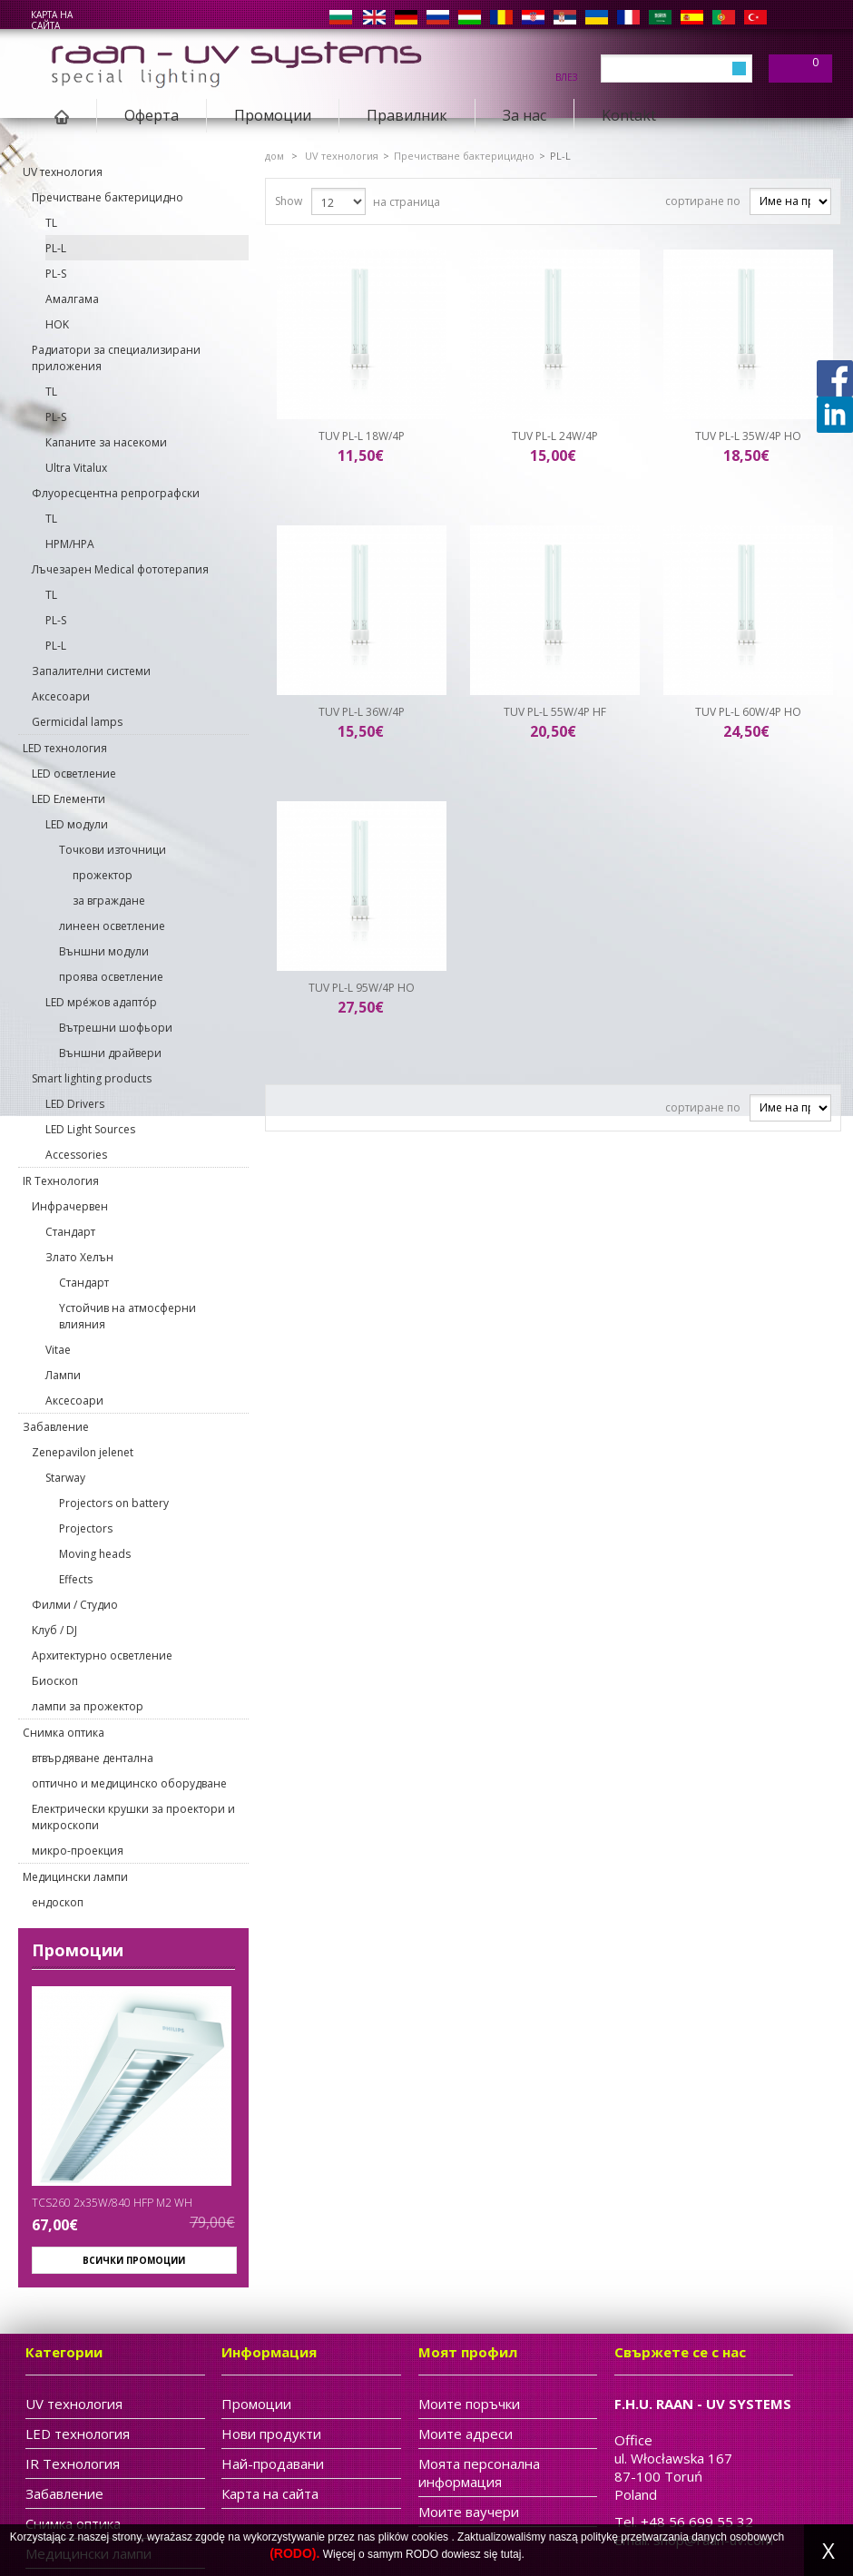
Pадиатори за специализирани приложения (116, 358)
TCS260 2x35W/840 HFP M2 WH (112, 2202)
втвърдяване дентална (92, 1758)
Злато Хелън (79, 1257)
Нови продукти (271, 2433)
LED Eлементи (68, 799)
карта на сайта (52, 20)
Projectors (86, 1528)
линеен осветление (112, 926)
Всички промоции (134, 2260)
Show (288, 201)
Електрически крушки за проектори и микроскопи (133, 1817)
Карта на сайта (270, 2493)
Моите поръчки (469, 2404)
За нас (524, 115)
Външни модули (104, 951)
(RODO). (294, 2553)
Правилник (407, 115)
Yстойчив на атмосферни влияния (127, 1316)
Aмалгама (72, 299)
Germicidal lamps (77, 722)
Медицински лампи (75, 1877)
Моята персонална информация (479, 2472)
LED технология (65, 748)
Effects (76, 1579)
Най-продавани (272, 2463)
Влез (566, 76)
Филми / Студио (75, 1604)
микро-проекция (77, 1850)
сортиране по (702, 201)
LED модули (76, 824)
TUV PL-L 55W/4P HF (555, 712)
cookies (429, 2537)
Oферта (151, 115)
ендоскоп (57, 1902)
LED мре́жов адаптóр (101, 1002)
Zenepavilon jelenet (82, 1452)
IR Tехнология (61, 1181)
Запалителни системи (91, 671)
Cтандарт (70, 1231)
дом (274, 155)
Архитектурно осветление (102, 1655)
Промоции (272, 115)
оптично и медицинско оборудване (129, 1783)
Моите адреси (465, 2433)
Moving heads (95, 1554)
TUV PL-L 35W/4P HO (748, 436)
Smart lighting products (92, 1078)
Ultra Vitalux (76, 467)
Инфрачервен (70, 1206)
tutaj (511, 2554)
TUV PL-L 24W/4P (555, 436)
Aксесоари (61, 696)
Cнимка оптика (63, 1732)
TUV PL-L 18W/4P (362, 436)
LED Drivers (74, 1104)
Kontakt (629, 115)
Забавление (56, 1427)
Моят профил (467, 2352)
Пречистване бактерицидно (107, 197)
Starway (65, 1477)
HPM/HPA (69, 544)
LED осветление (74, 773)
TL (51, 222)
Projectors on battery (114, 1503)
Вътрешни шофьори (115, 1027)
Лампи (63, 1375)
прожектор (102, 875)
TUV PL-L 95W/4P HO (362, 987)
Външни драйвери (110, 1053)
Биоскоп (55, 1681)
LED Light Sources (90, 1129)
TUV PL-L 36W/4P (362, 712)
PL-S (55, 273)
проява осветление (111, 976)
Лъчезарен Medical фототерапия (120, 569)
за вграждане (109, 900)
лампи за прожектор (87, 1706)
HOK (57, 324)
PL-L (55, 248)
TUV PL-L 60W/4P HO (748, 712)
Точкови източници (112, 849)
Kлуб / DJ (54, 1630)
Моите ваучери (468, 2512)
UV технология (63, 172)
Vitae (58, 1349)
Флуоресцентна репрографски (116, 493)
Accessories (76, 1154)
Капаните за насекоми (106, 442)
